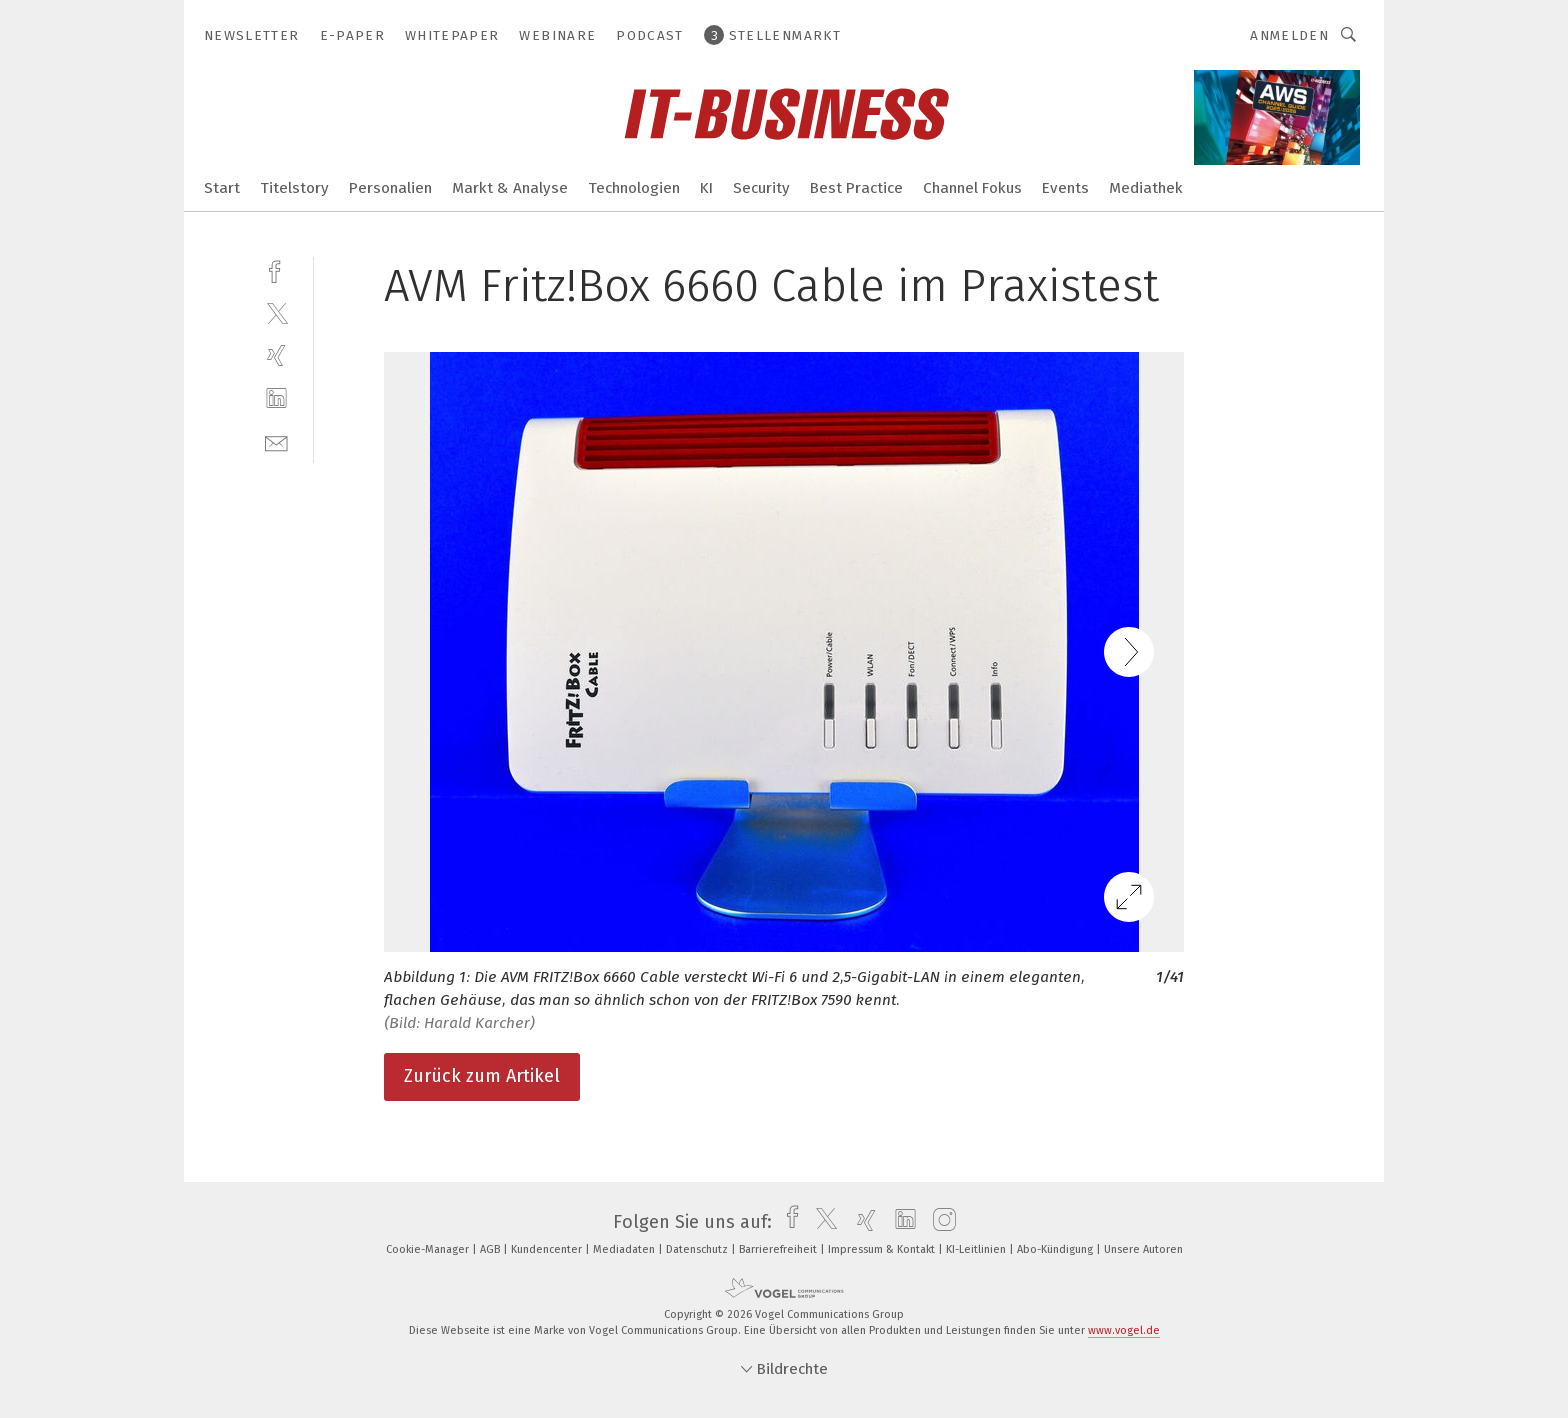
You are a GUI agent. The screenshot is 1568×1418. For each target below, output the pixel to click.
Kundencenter (548, 1249)
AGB (491, 1249)
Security (761, 188)
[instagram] (939, 1222)
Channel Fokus (972, 188)
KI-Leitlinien (977, 1249)
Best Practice (856, 188)
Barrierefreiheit (779, 1249)
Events (1065, 188)
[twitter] (276, 312)
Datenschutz (698, 1249)
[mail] (276, 441)
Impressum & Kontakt (883, 1249)
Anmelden (1289, 35)
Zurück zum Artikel (482, 1076)
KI (706, 188)
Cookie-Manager (429, 1249)
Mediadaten (625, 1249)
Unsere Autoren (1143, 1249)
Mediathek (1146, 188)
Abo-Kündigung (1056, 1249)
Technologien (634, 188)
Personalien (390, 188)
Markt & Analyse (510, 188)
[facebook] (276, 269)
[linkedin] (276, 398)
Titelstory (294, 188)
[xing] (276, 355)
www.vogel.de (1124, 1330)
